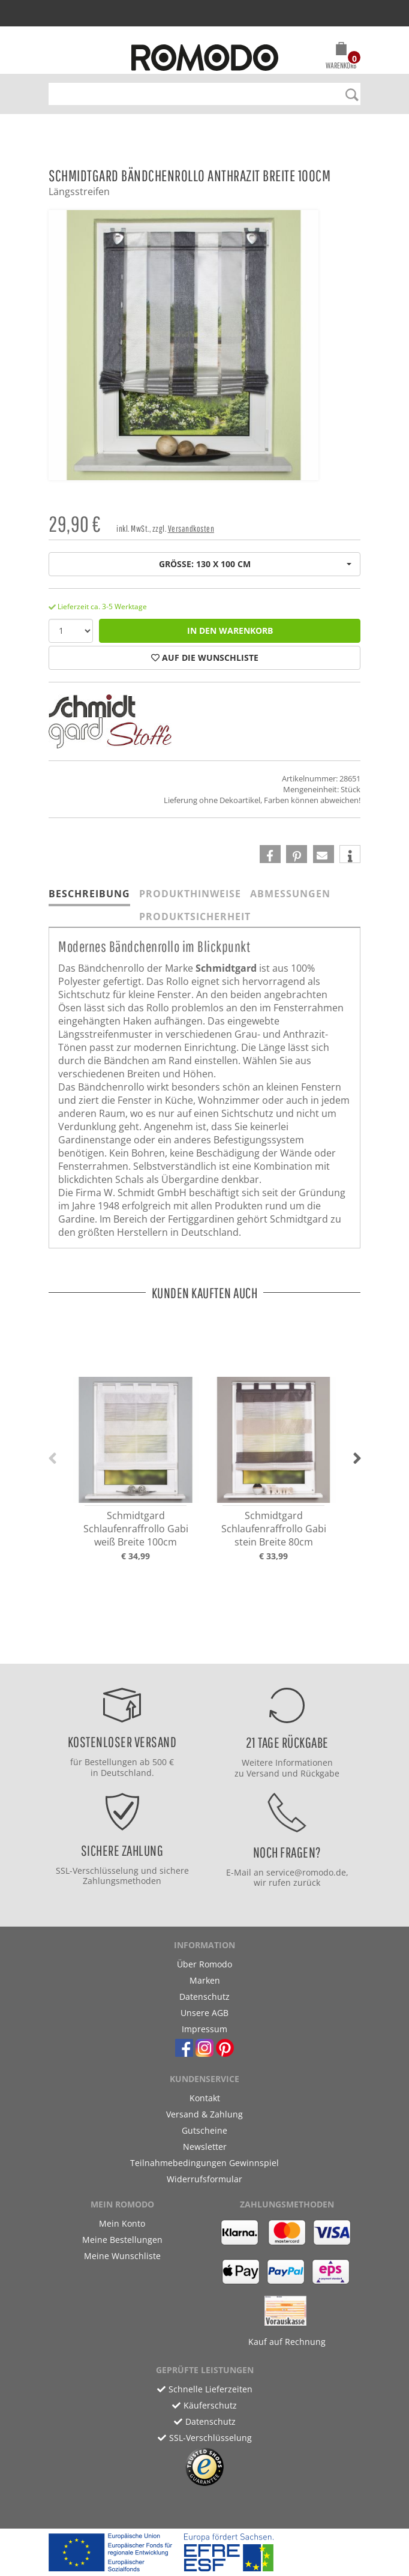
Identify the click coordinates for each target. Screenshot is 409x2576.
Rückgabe (319, 1773)
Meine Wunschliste (122, 2256)
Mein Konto (122, 2223)
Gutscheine (204, 2130)
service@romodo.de (306, 1872)
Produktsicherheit (195, 916)
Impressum (204, 2029)
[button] (341, 57)
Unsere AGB (204, 2012)
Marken (205, 1980)
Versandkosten (191, 528)
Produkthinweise (190, 893)
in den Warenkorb (230, 630)
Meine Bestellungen (122, 2239)
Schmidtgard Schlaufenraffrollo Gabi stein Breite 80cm (273, 1528)
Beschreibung (89, 893)
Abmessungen (290, 893)
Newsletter (205, 2146)
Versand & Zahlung (204, 2114)
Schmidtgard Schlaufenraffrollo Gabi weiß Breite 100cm (135, 1528)
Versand (262, 1773)
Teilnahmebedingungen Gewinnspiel (204, 2162)
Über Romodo (204, 1964)
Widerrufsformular (204, 2179)
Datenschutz (204, 1996)
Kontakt (205, 2098)
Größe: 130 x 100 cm (255, 564)
